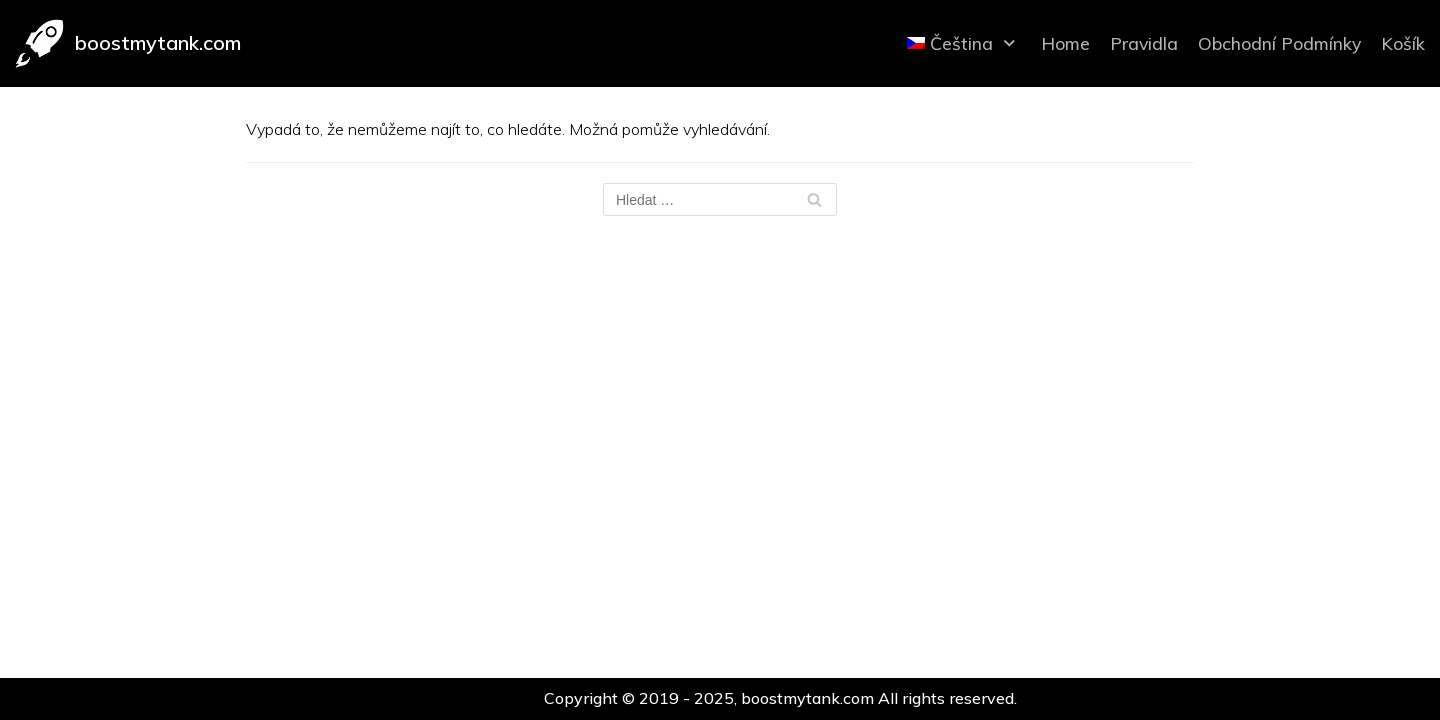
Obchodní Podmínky (1279, 43)
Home (1065, 43)
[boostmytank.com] (128, 43)
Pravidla (1144, 43)
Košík (1403, 43)
